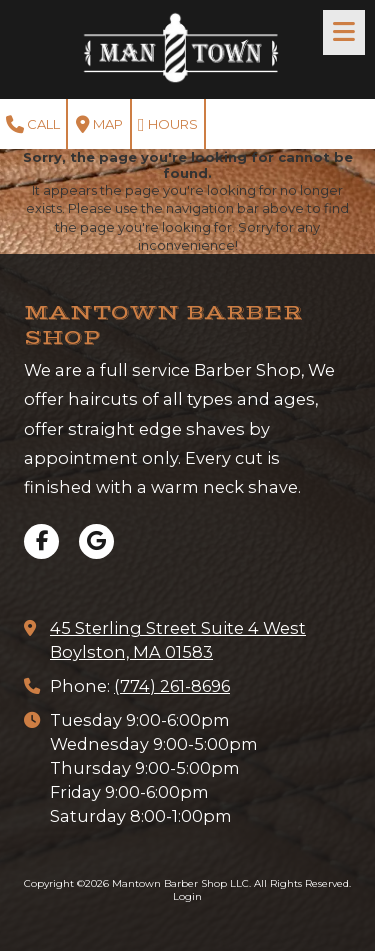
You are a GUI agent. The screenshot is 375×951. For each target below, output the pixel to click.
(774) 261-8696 (172, 686)
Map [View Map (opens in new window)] (99, 125)
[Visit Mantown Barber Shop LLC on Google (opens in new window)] (96, 541)
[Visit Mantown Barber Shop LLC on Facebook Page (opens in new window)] (41, 541)
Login (187, 896)
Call (33, 125)
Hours (168, 125)
